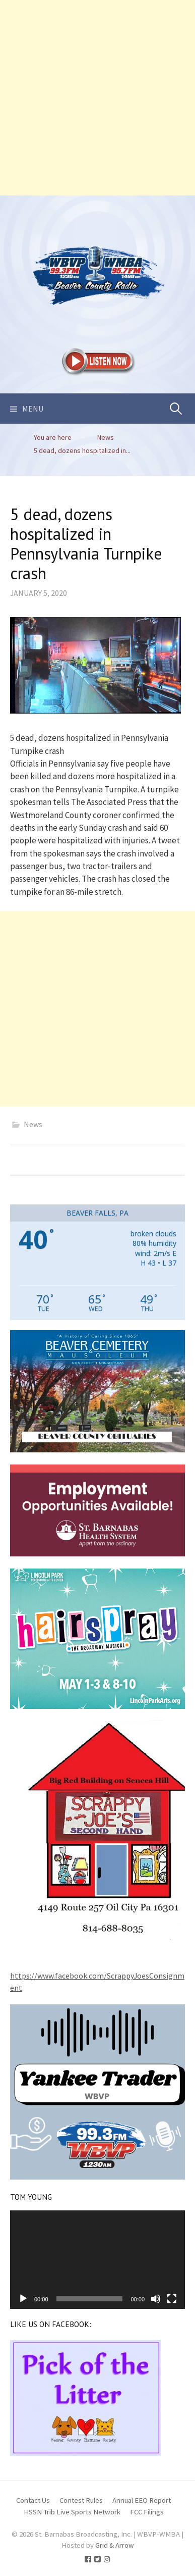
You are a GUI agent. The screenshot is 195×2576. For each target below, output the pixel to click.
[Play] (23, 2299)
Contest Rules (81, 2500)
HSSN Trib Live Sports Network (72, 2511)
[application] (97, 2259)
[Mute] (156, 2299)
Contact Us (33, 2500)
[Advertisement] (97, 97)
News (33, 1124)
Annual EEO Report (141, 2500)
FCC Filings (147, 2511)
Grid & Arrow (114, 2545)
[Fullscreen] (172, 2299)
